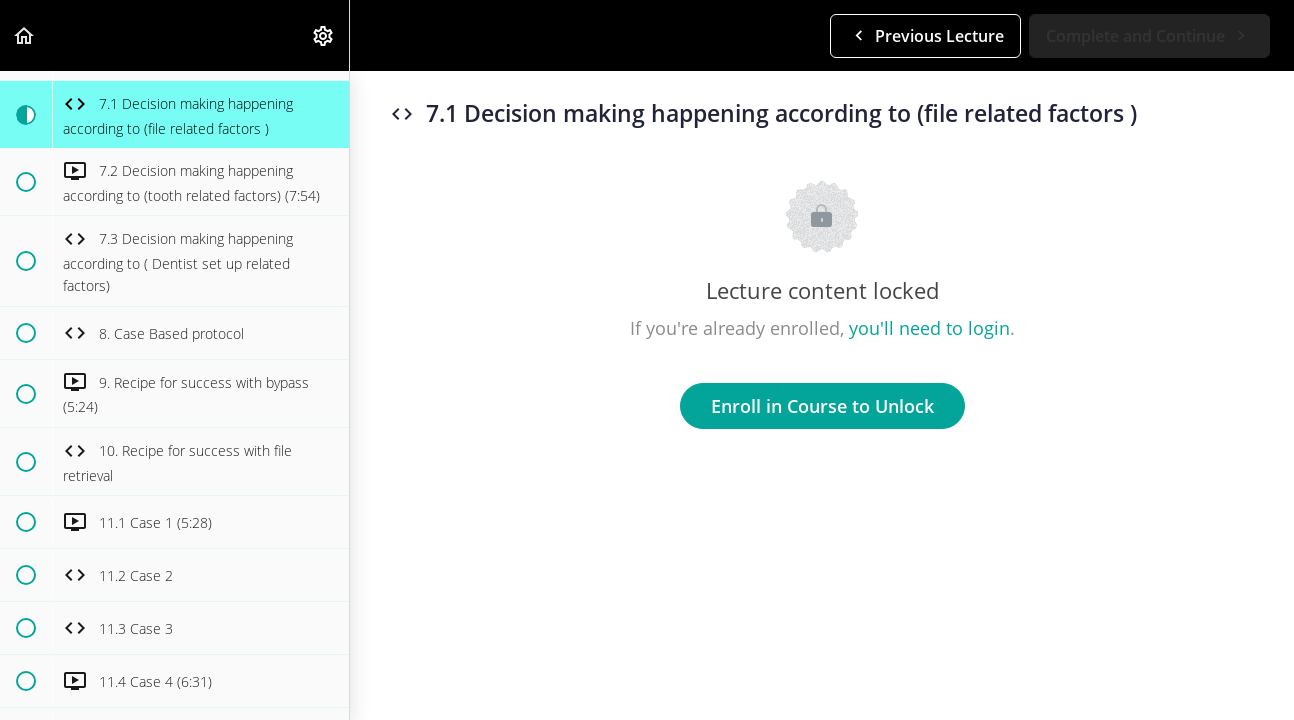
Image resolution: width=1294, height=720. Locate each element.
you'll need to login (929, 328)
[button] (25, 35)
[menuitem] (324, 35)
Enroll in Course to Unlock (822, 406)
